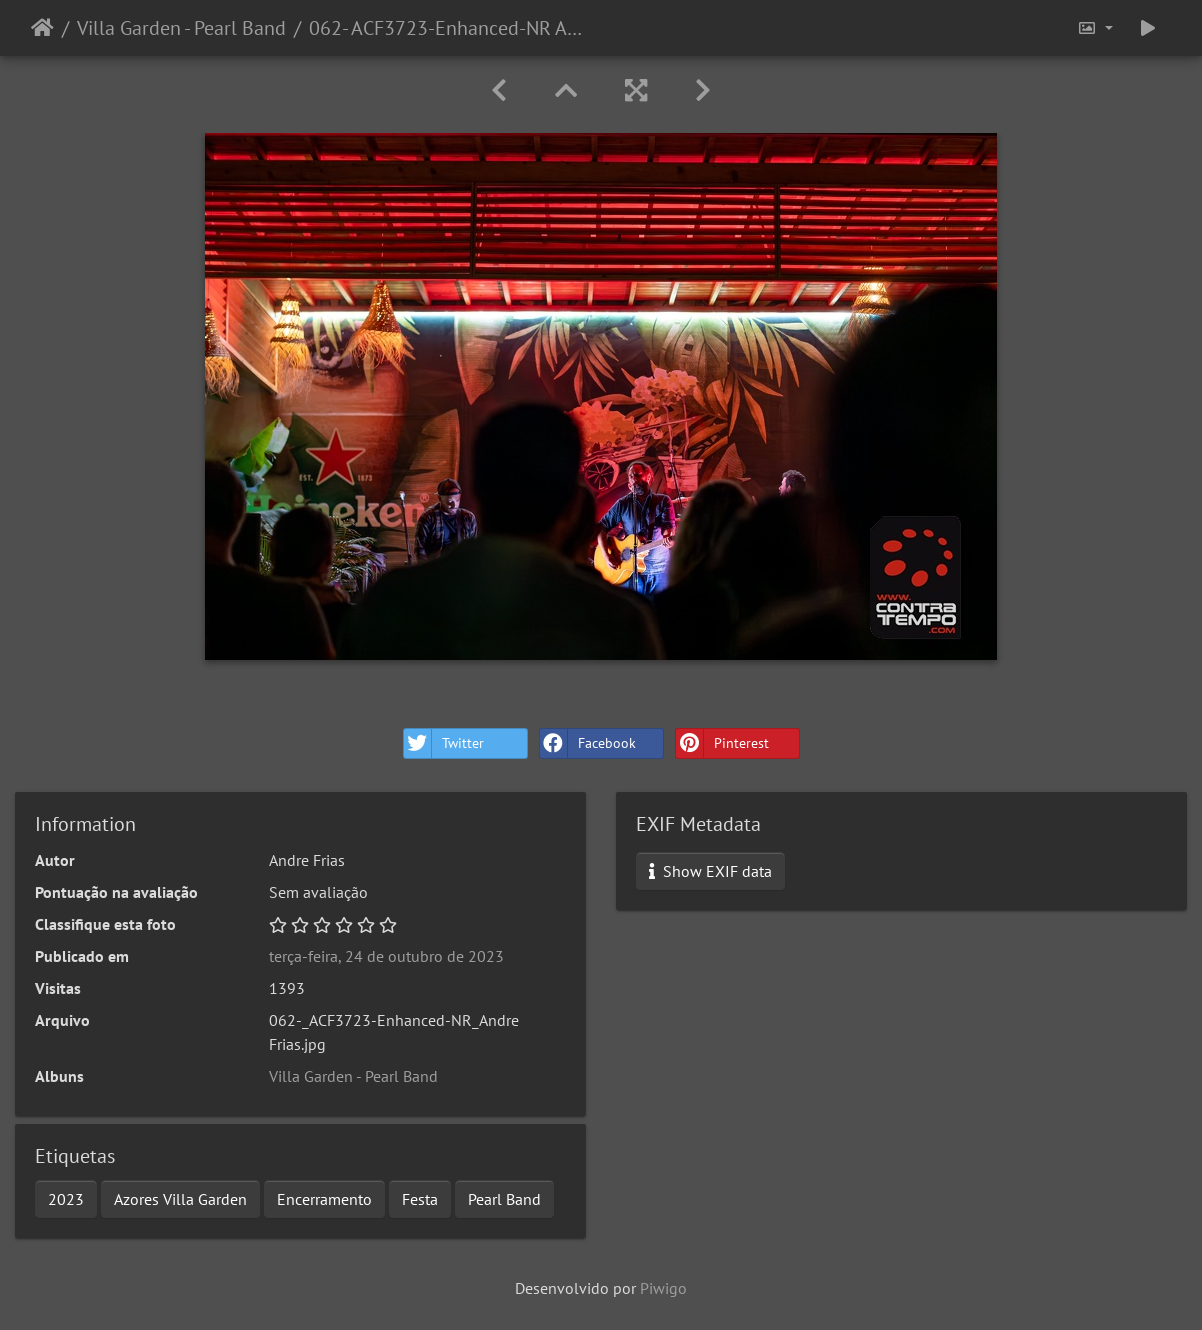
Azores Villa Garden (180, 1199)
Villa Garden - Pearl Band (181, 28)
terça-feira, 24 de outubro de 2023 (386, 956)
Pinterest (722, 743)
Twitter (444, 743)
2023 (66, 1199)
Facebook (588, 743)
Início (42, 28)
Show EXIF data (710, 871)
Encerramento (324, 1199)
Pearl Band (504, 1199)
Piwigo (663, 1288)
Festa (420, 1199)
